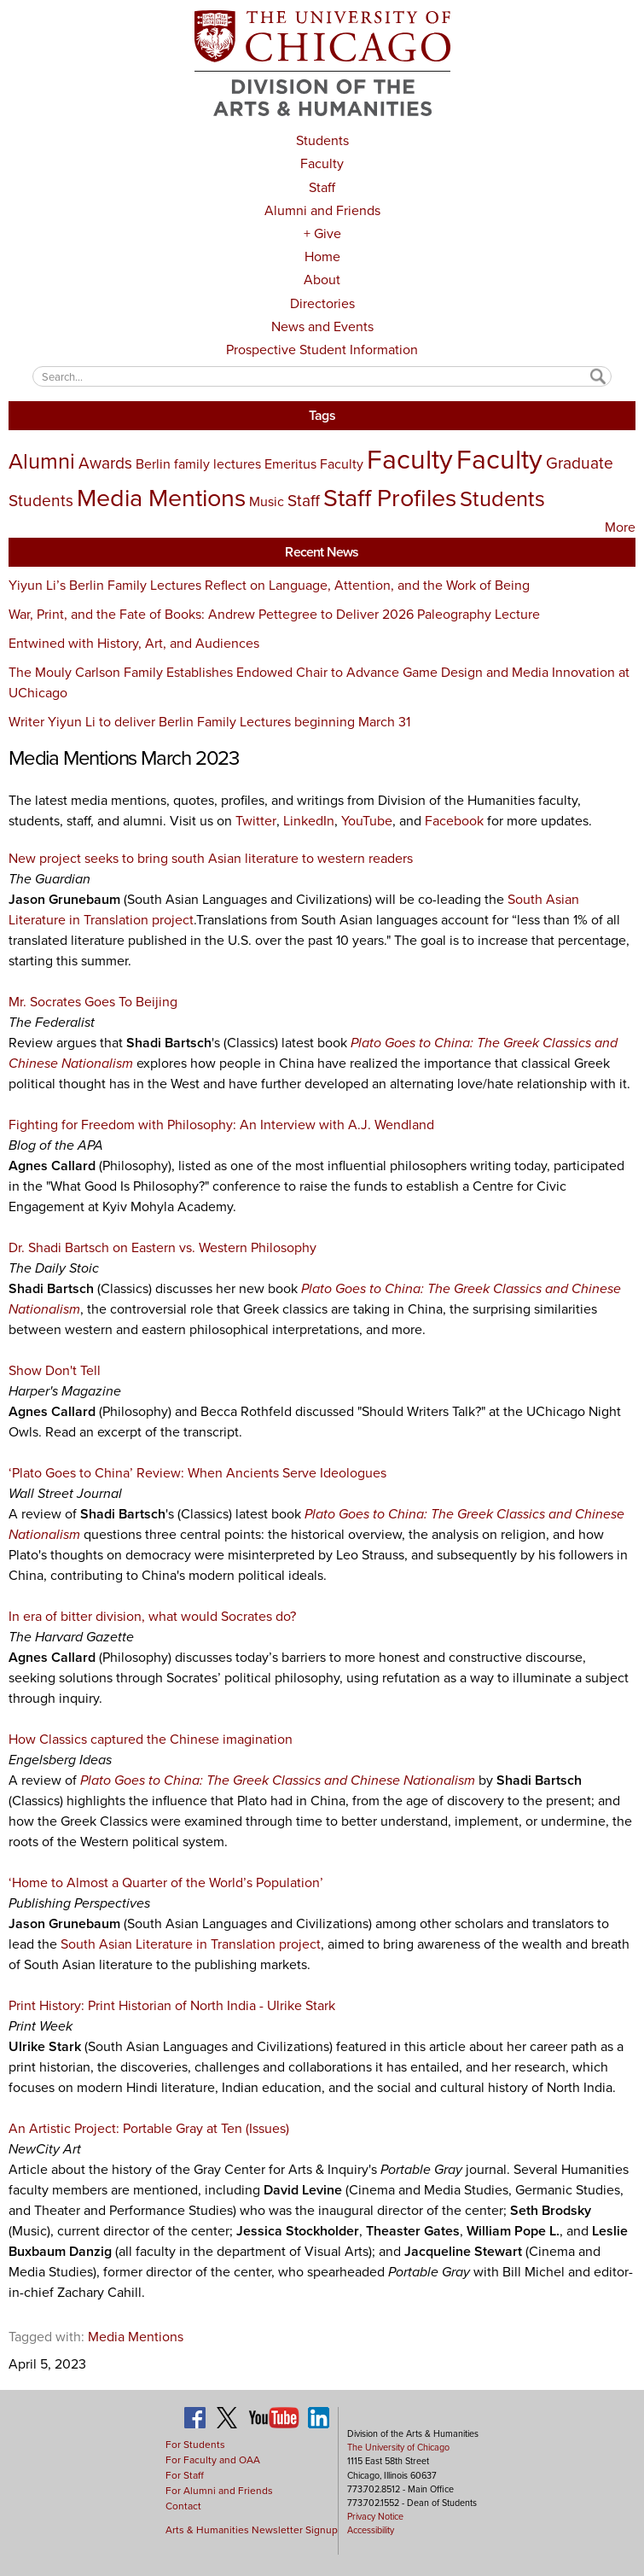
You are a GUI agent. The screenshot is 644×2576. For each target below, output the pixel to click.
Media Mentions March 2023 (124, 758)
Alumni (42, 461)
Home (322, 256)
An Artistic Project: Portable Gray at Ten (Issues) (149, 2128)
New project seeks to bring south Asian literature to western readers (211, 858)
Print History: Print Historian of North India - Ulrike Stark (172, 2005)
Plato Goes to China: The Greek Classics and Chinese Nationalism (277, 1780)
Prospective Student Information (322, 349)
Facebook (456, 820)
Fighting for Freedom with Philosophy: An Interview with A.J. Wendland (221, 1124)
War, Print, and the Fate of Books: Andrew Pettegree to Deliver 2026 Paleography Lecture (274, 614)
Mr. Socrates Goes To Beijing (93, 1001)
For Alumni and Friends (219, 2490)
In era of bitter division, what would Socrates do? (152, 1616)
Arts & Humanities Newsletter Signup (251, 2530)
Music (266, 501)
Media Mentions (161, 498)
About (322, 279)
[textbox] (322, 376)
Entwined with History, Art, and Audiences (134, 643)
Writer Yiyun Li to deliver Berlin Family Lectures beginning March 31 (209, 721)
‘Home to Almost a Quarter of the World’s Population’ (166, 1882)
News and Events (322, 326)
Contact (183, 2506)
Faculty (322, 163)
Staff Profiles (389, 498)
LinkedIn (308, 820)
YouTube (366, 820)
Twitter (255, 820)
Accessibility (370, 2530)
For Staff (184, 2475)
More (620, 527)
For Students (195, 2444)
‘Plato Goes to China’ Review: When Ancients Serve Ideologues (197, 1473)
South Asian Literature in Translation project (191, 1944)
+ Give (322, 233)
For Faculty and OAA (212, 2460)
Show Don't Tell (55, 1370)
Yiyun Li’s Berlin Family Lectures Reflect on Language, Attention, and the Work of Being (269, 585)
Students (322, 140)
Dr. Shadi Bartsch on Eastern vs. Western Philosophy (162, 1247)
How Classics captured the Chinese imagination (151, 1739)
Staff (322, 187)
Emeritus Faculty (313, 464)
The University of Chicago (398, 2447)
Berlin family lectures (198, 464)
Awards (105, 463)
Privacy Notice (375, 2516)
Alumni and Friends (322, 210)
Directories (322, 303)
